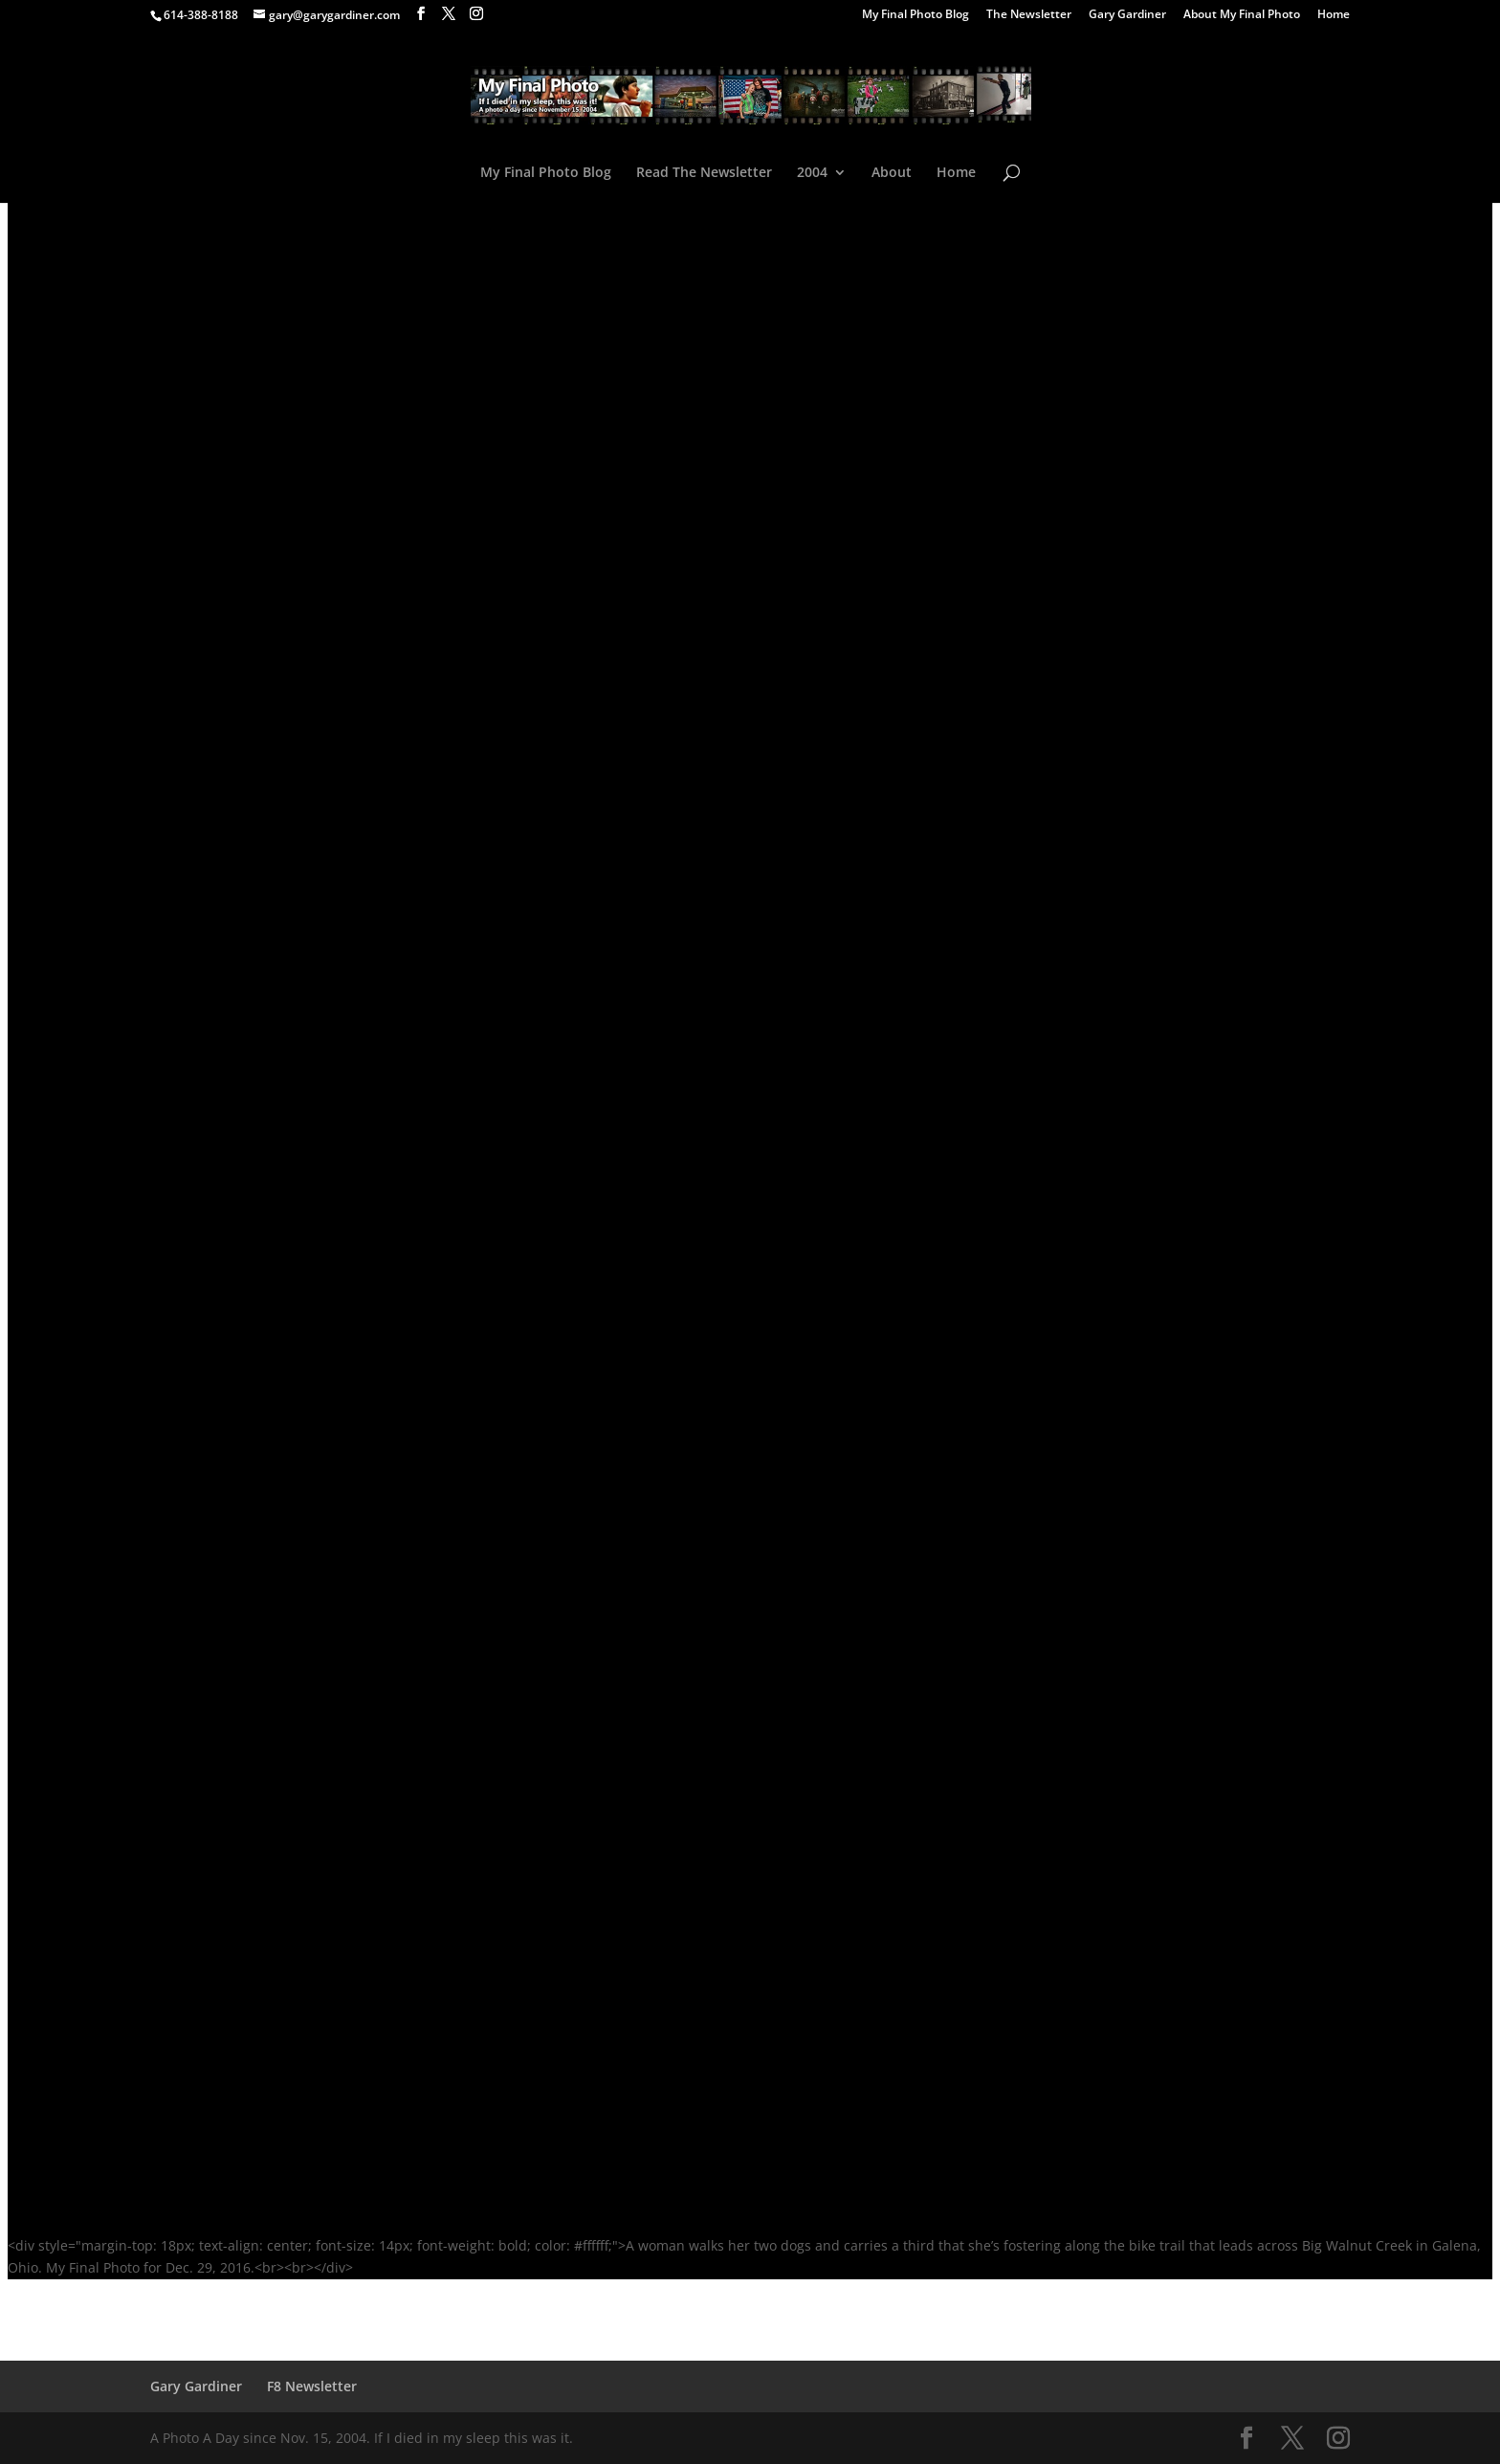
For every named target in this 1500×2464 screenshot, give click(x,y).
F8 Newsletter (312, 2386)
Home (1333, 15)
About (891, 173)
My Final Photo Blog (915, 15)
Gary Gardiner (1127, 15)
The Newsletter (1028, 15)
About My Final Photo (1241, 15)
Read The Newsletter (704, 173)
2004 (812, 173)
